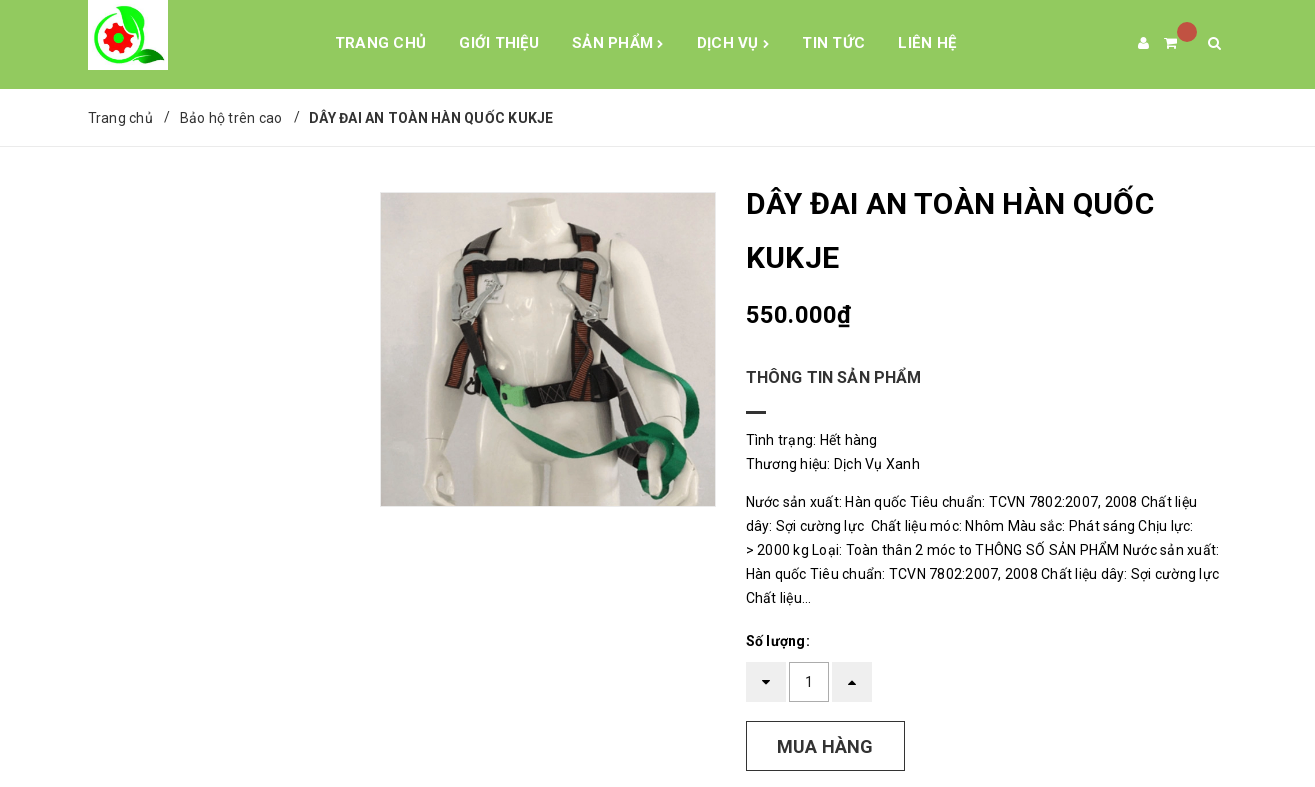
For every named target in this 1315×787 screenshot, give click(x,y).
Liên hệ (927, 43)
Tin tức (833, 43)
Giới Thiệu (499, 43)
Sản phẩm (618, 44)
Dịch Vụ (733, 44)
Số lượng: (778, 641)
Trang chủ (380, 43)
